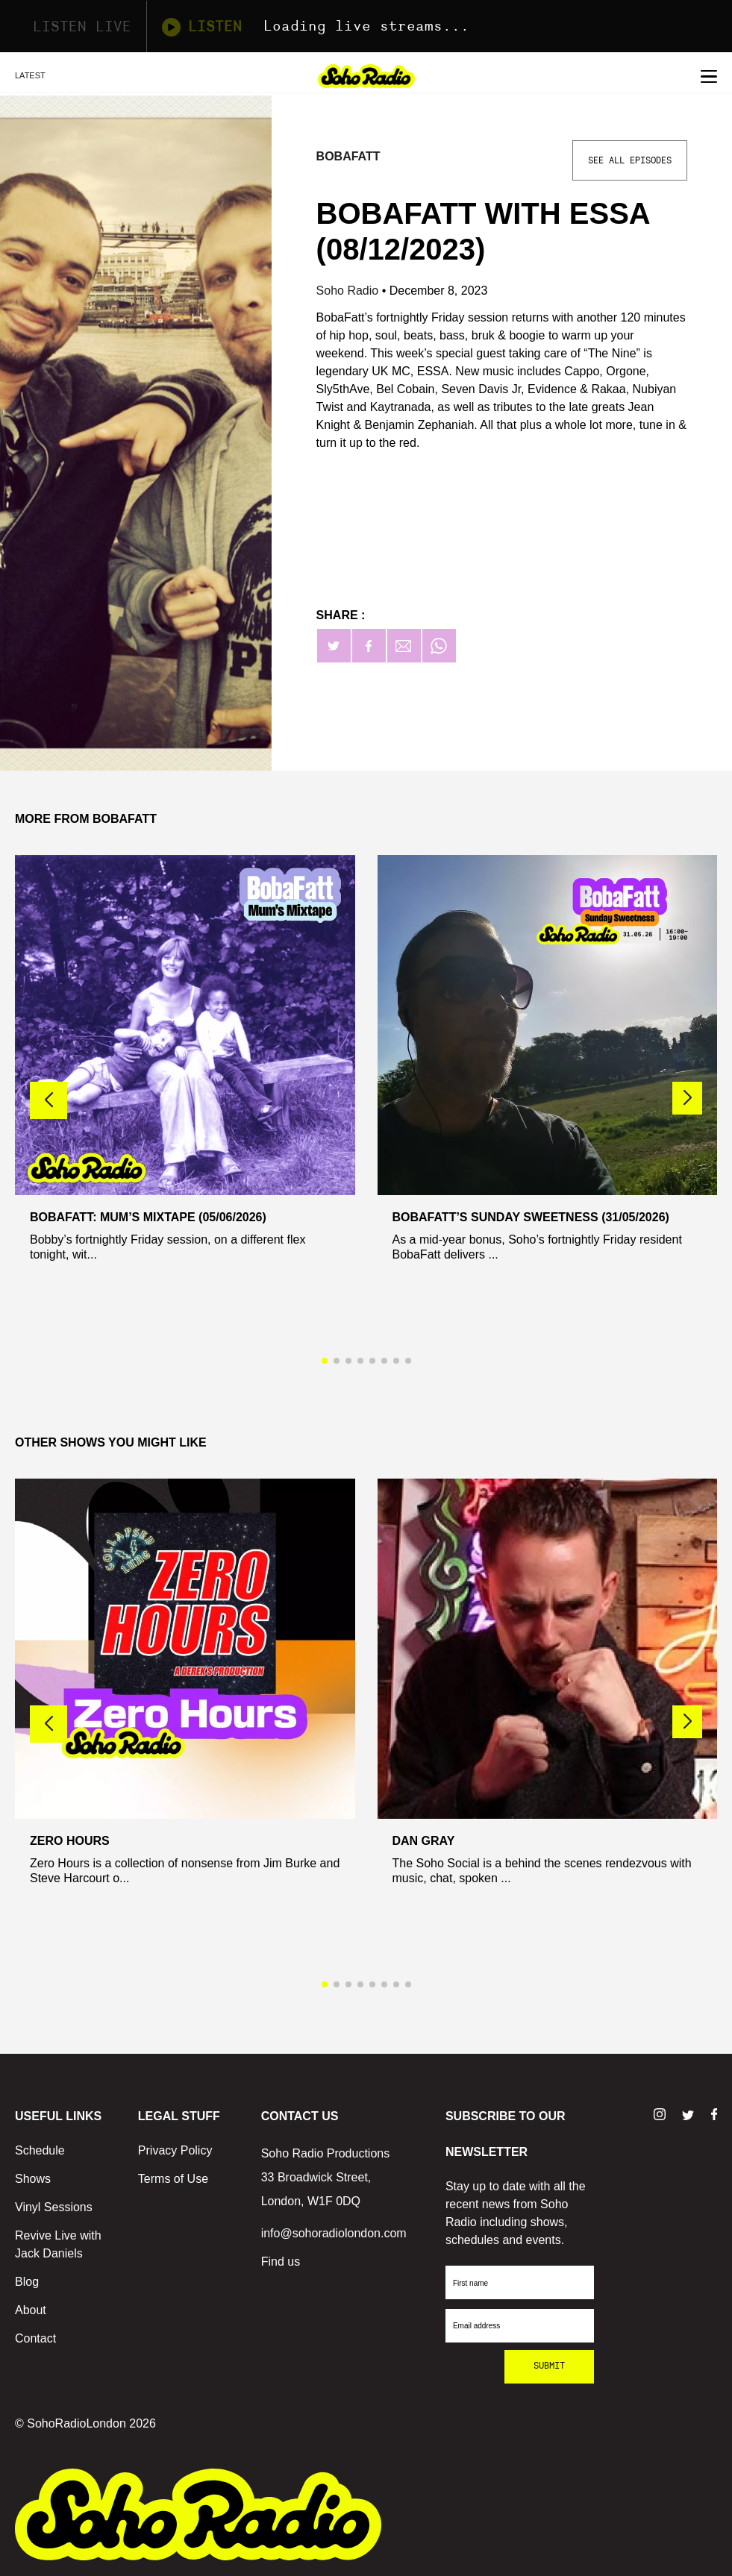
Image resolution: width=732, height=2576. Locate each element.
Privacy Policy (175, 2150)
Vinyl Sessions (54, 2207)
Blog (27, 2281)
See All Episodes (630, 160)
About (30, 2310)
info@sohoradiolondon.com (334, 2233)
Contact (35, 2338)
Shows (33, 2178)
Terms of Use (173, 2178)
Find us (280, 2261)
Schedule (40, 2150)
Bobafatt (348, 156)
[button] (687, 1098)
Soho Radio (349, 290)
